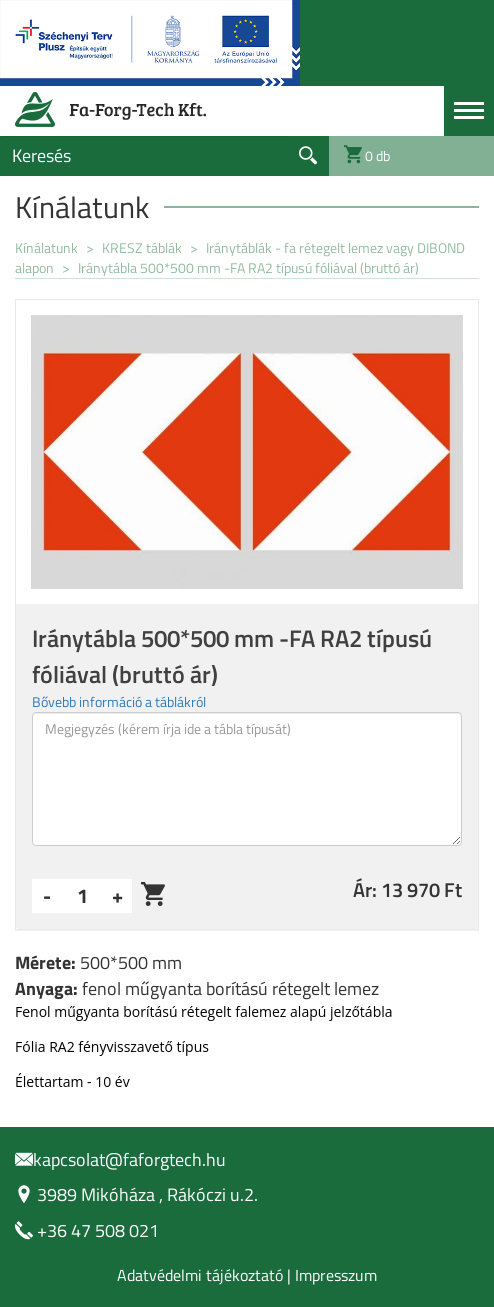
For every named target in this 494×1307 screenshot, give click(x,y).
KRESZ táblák (143, 247)
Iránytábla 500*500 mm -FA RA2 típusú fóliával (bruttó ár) (248, 267)
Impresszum (336, 1275)
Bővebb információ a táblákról (119, 701)
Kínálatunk (46, 247)
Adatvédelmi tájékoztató (200, 1275)
